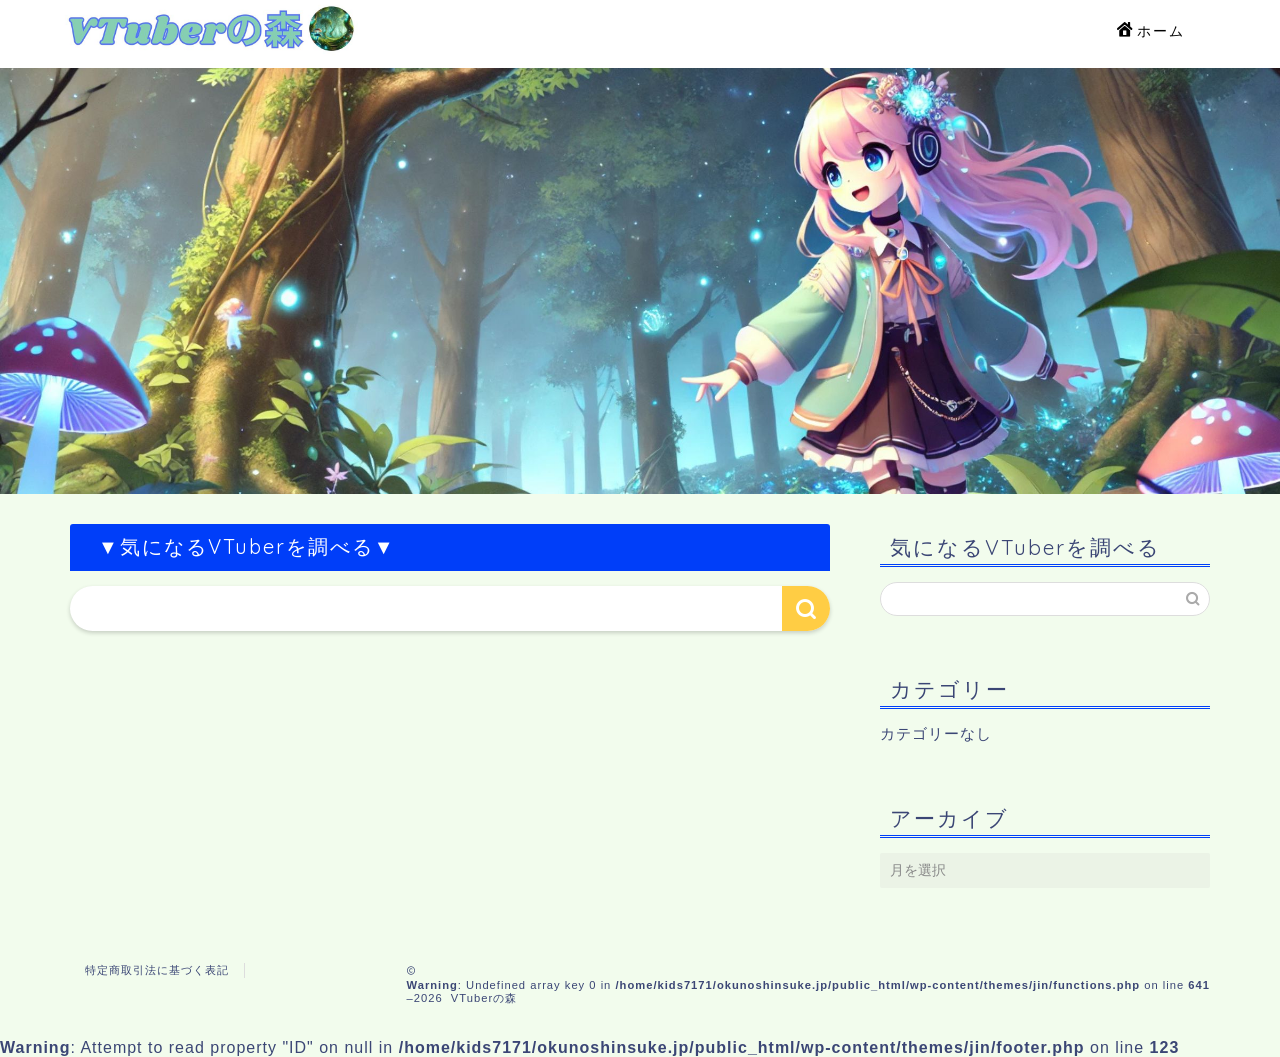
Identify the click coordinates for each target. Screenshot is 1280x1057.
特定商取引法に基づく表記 (157, 970)
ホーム (1151, 32)
